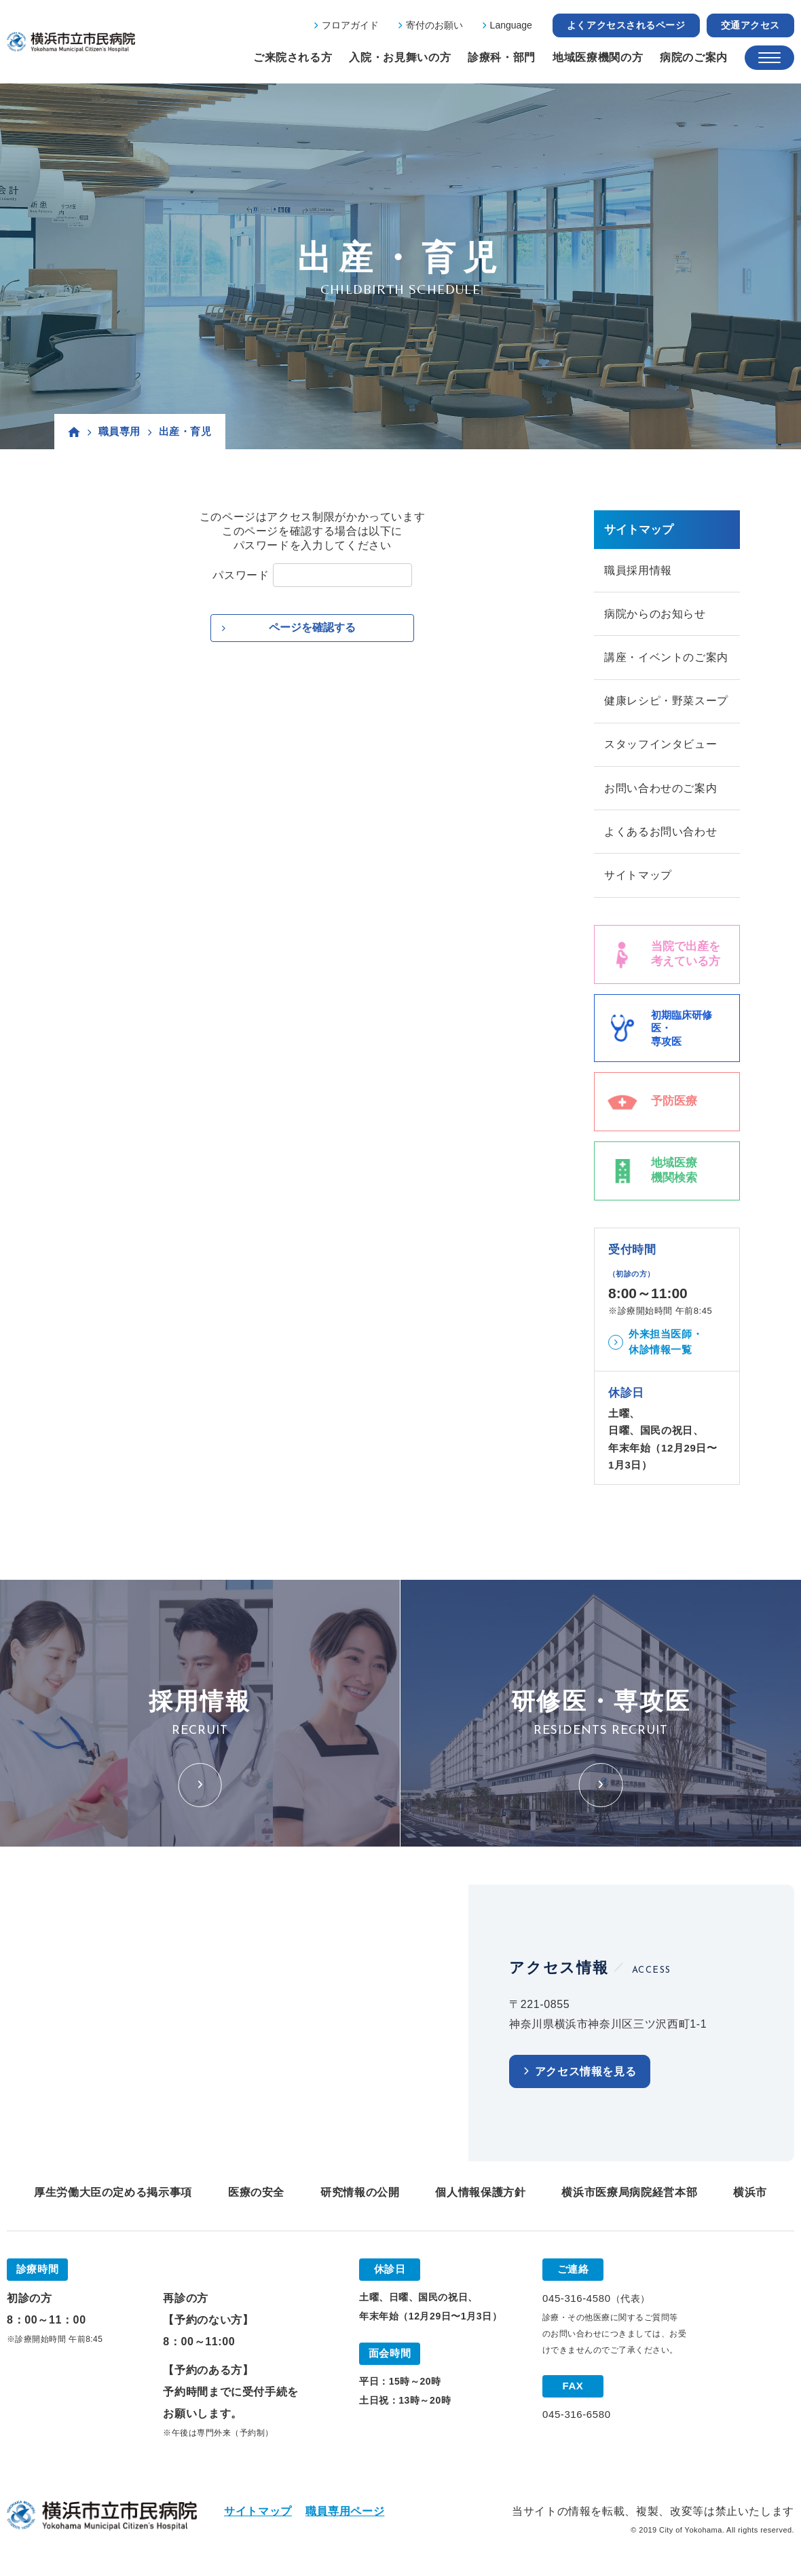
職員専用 (119, 431)
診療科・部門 (502, 57)
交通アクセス (750, 25)
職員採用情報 (638, 570)
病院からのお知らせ (655, 614)
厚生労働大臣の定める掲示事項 (113, 2196)
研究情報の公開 (359, 2196)
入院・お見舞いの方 (400, 57)
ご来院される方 (292, 57)
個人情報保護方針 (480, 2196)
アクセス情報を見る (586, 2075)
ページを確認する (312, 627)
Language (511, 25)
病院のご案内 (694, 57)
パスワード (240, 575)
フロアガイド (350, 25)
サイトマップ (638, 879)
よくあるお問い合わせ (660, 835)
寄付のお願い (434, 25)
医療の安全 (256, 2196)
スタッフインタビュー (660, 747)
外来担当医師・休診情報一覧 (666, 1346)
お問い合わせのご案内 (660, 791)
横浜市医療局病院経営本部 (629, 2196)
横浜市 (750, 2196)
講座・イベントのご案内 (666, 658)
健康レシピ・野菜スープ (666, 702)
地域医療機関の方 (598, 57)
